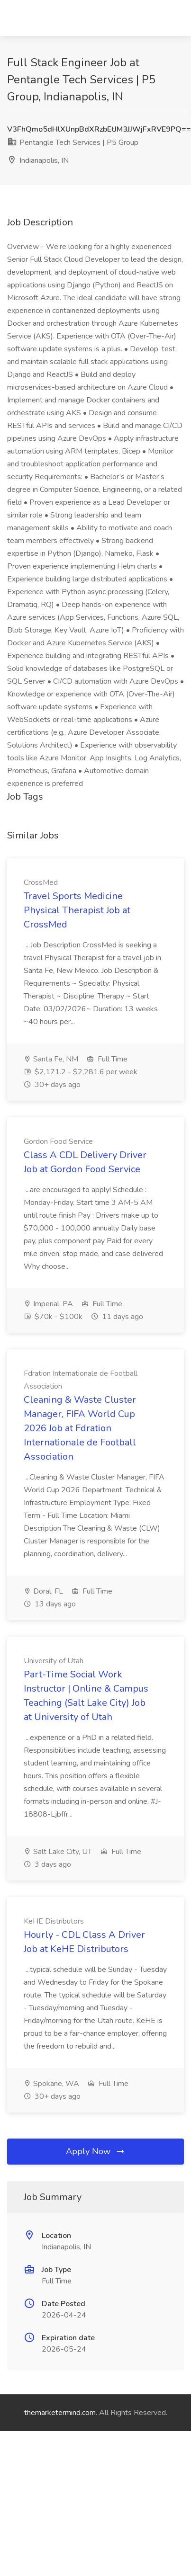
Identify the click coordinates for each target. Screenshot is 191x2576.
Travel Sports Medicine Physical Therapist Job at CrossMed (77, 910)
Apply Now (96, 2151)
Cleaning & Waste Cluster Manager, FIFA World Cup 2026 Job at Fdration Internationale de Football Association (80, 1428)
